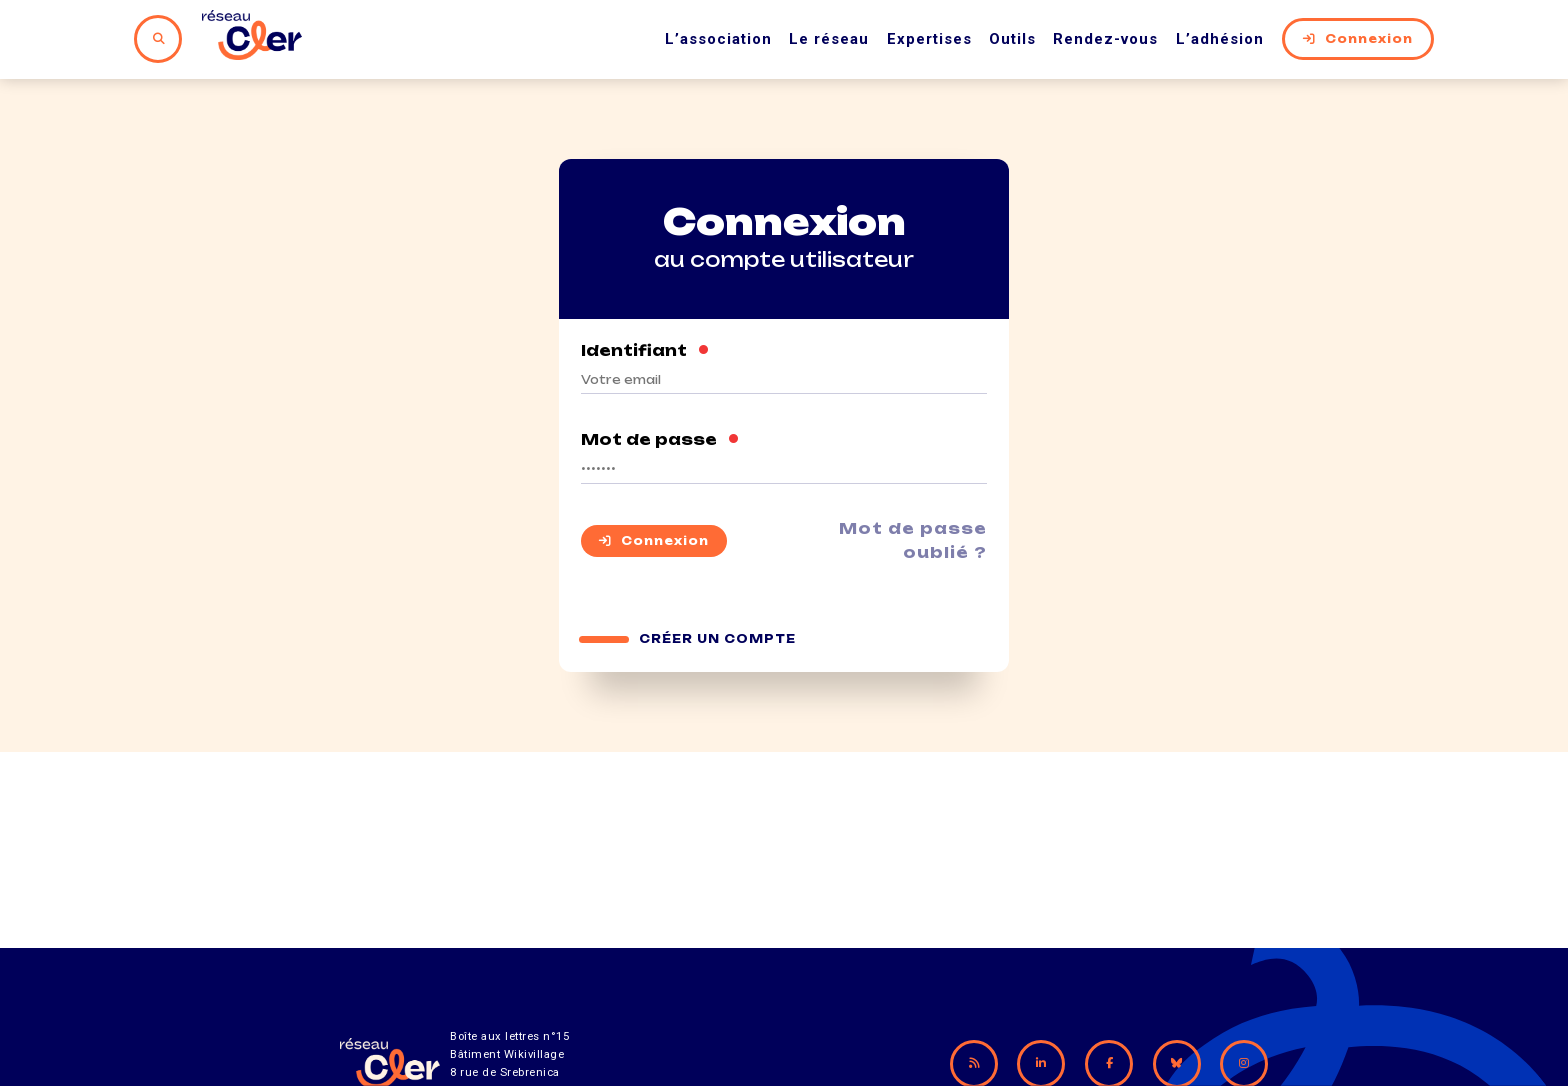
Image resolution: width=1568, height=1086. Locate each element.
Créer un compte (717, 639)
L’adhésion (1220, 39)
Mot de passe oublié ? (913, 540)
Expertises (929, 39)
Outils (1012, 39)
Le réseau (829, 39)
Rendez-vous (1105, 39)
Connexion (1358, 39)
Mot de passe (660, 440)
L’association (718, 39)
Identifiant (645, 351)
